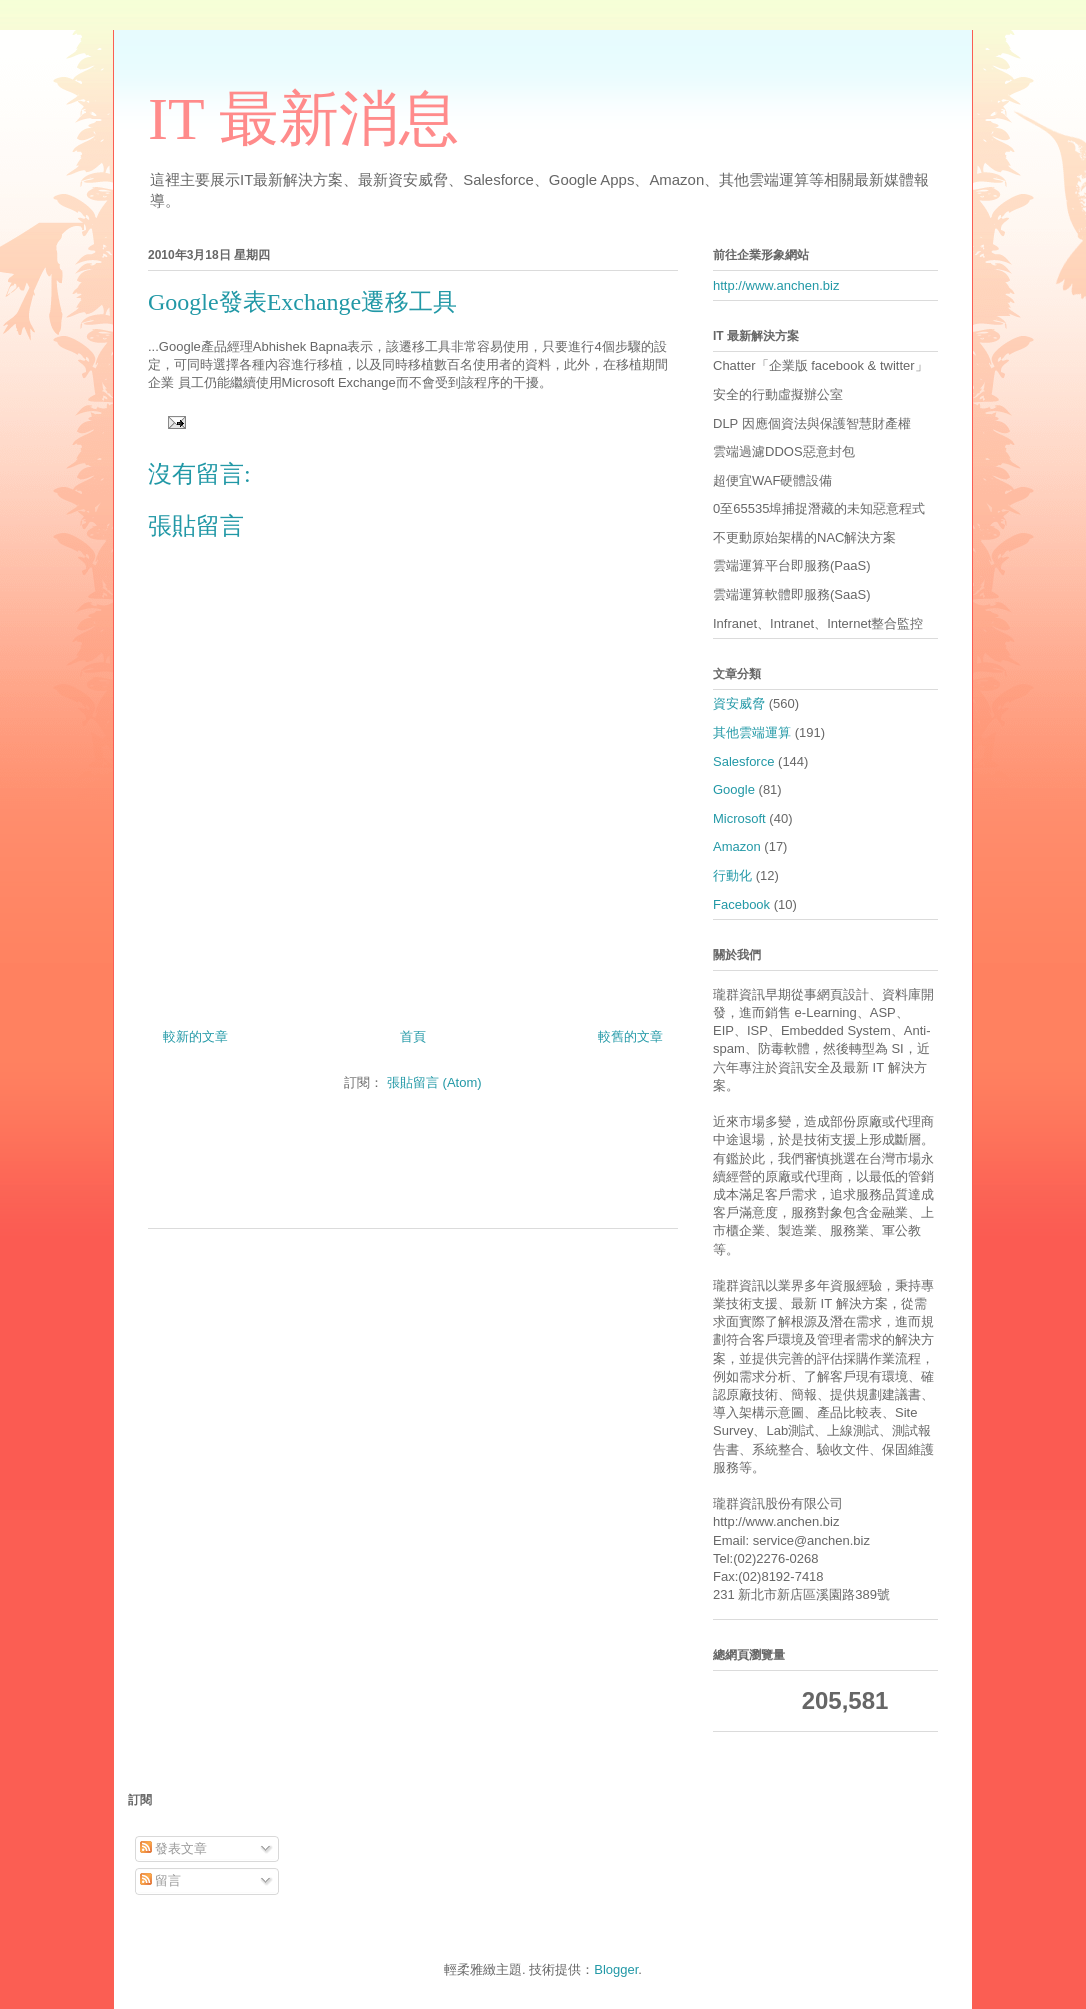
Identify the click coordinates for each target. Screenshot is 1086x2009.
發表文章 (174, 1848)
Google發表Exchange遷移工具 (302, 302)
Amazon (737, 846)
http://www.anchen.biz (776, 285)
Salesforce (743, 761)
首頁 (413, 1036)
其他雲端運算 (752, 732)
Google (734, 789)
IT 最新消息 (303, 119)
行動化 (732, 875)
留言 (161, 1880)
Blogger (616, 1969)
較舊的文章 (630, 1036)
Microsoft (739, 818)
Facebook (741, 904)
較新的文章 (195, 1036)
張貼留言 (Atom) (434, 1082)
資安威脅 (739, 703)
